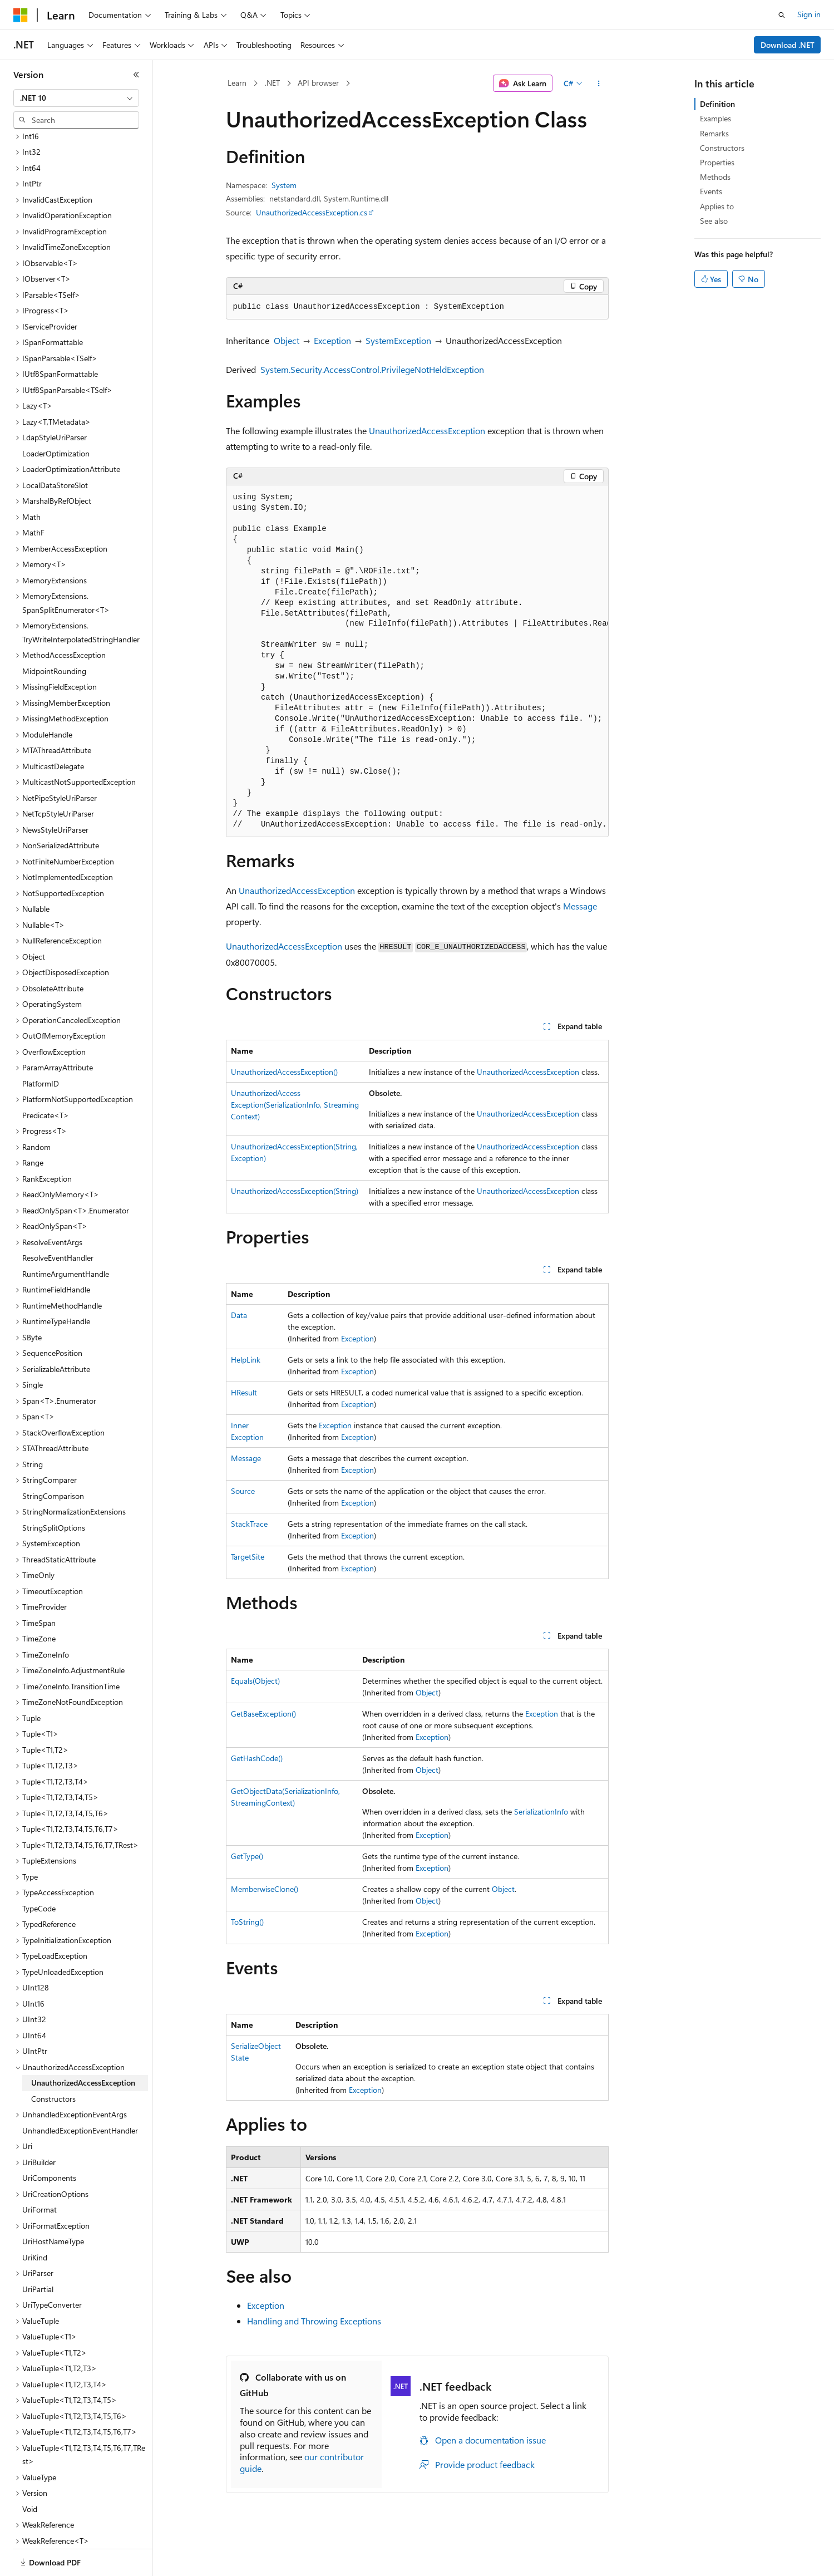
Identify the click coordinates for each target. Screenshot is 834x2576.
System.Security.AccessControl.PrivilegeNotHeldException (372, 369)
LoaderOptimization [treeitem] (56, 415)
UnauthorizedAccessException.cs (311, 212)
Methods (715, 176)
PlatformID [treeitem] (40, 1045)
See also (714, 220)
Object (286, 340)
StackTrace (249, 1523)
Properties (717, 162)
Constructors (722, 147)
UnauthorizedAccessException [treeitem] (83, 2044)
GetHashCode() (257, 1758)
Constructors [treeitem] (53, 2060)
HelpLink (245, 1359)
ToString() (247, 1921)
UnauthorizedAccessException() (284, 1071)
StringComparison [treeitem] (53, 1457)
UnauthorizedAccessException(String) (294, 1191)
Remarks (714, 133)
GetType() (247, 1856)
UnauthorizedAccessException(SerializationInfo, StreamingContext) (295, 1105)
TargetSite (247, 1556)
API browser (318, 82)
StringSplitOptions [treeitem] (53, 1489)
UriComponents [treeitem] (49, 2139)
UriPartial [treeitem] (37, 2250)
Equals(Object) (255, 1680)
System (284, 185)
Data (239, 1315)
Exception (332, 340)
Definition (717, 104)
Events (711, 191)
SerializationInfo (541, 1811)
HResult (244, 1392)
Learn (237, 82)
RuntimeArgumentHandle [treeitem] (65, 1235)
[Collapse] (136, 75)
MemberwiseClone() (264, 1889)
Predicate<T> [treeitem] (45, 1076)
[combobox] (76, 98)
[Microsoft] (20, 15)
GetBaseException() (263, 1713)
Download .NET (788, 45)
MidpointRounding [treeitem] (54, 632)
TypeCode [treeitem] (39, 1870)
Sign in (809, 14)
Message (580, 906)
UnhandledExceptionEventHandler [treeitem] (80, 2092)
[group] (417, 661)
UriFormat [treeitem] (39, 2171)
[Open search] (782, 15)
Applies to (717, 206)
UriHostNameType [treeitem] (53, 2203)
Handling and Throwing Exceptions (314, 2321)
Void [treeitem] (29, 2470)
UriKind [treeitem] (34, 2219)
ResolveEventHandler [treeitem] (57, 1219)
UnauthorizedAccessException (427, 430)
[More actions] (598, 83)
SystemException (398, 340)
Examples (715, 118)
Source (243, 1491)
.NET (272, 82)
